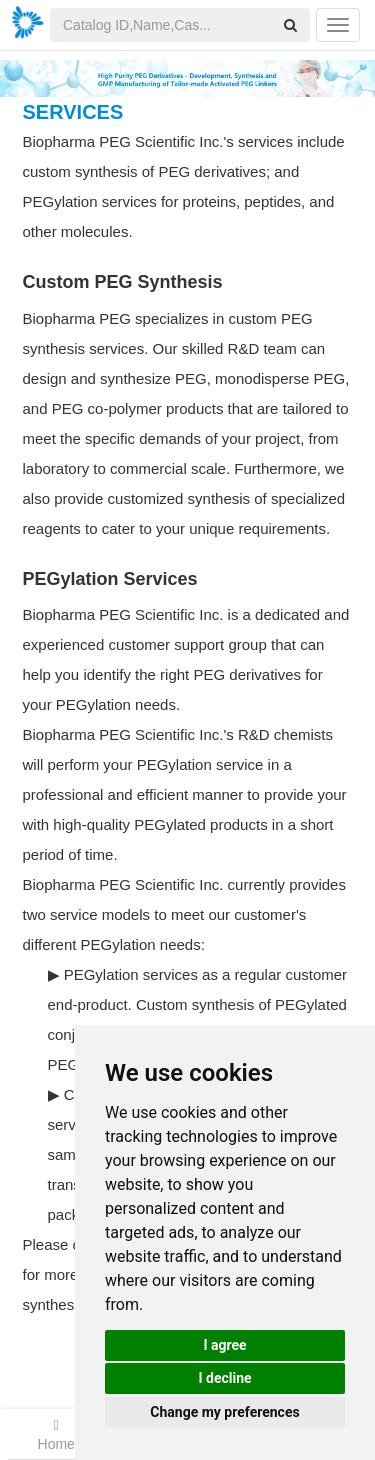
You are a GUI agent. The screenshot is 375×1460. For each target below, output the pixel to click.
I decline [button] (224, 1378)
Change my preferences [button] (224, 1412)
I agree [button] (224, 1345)
